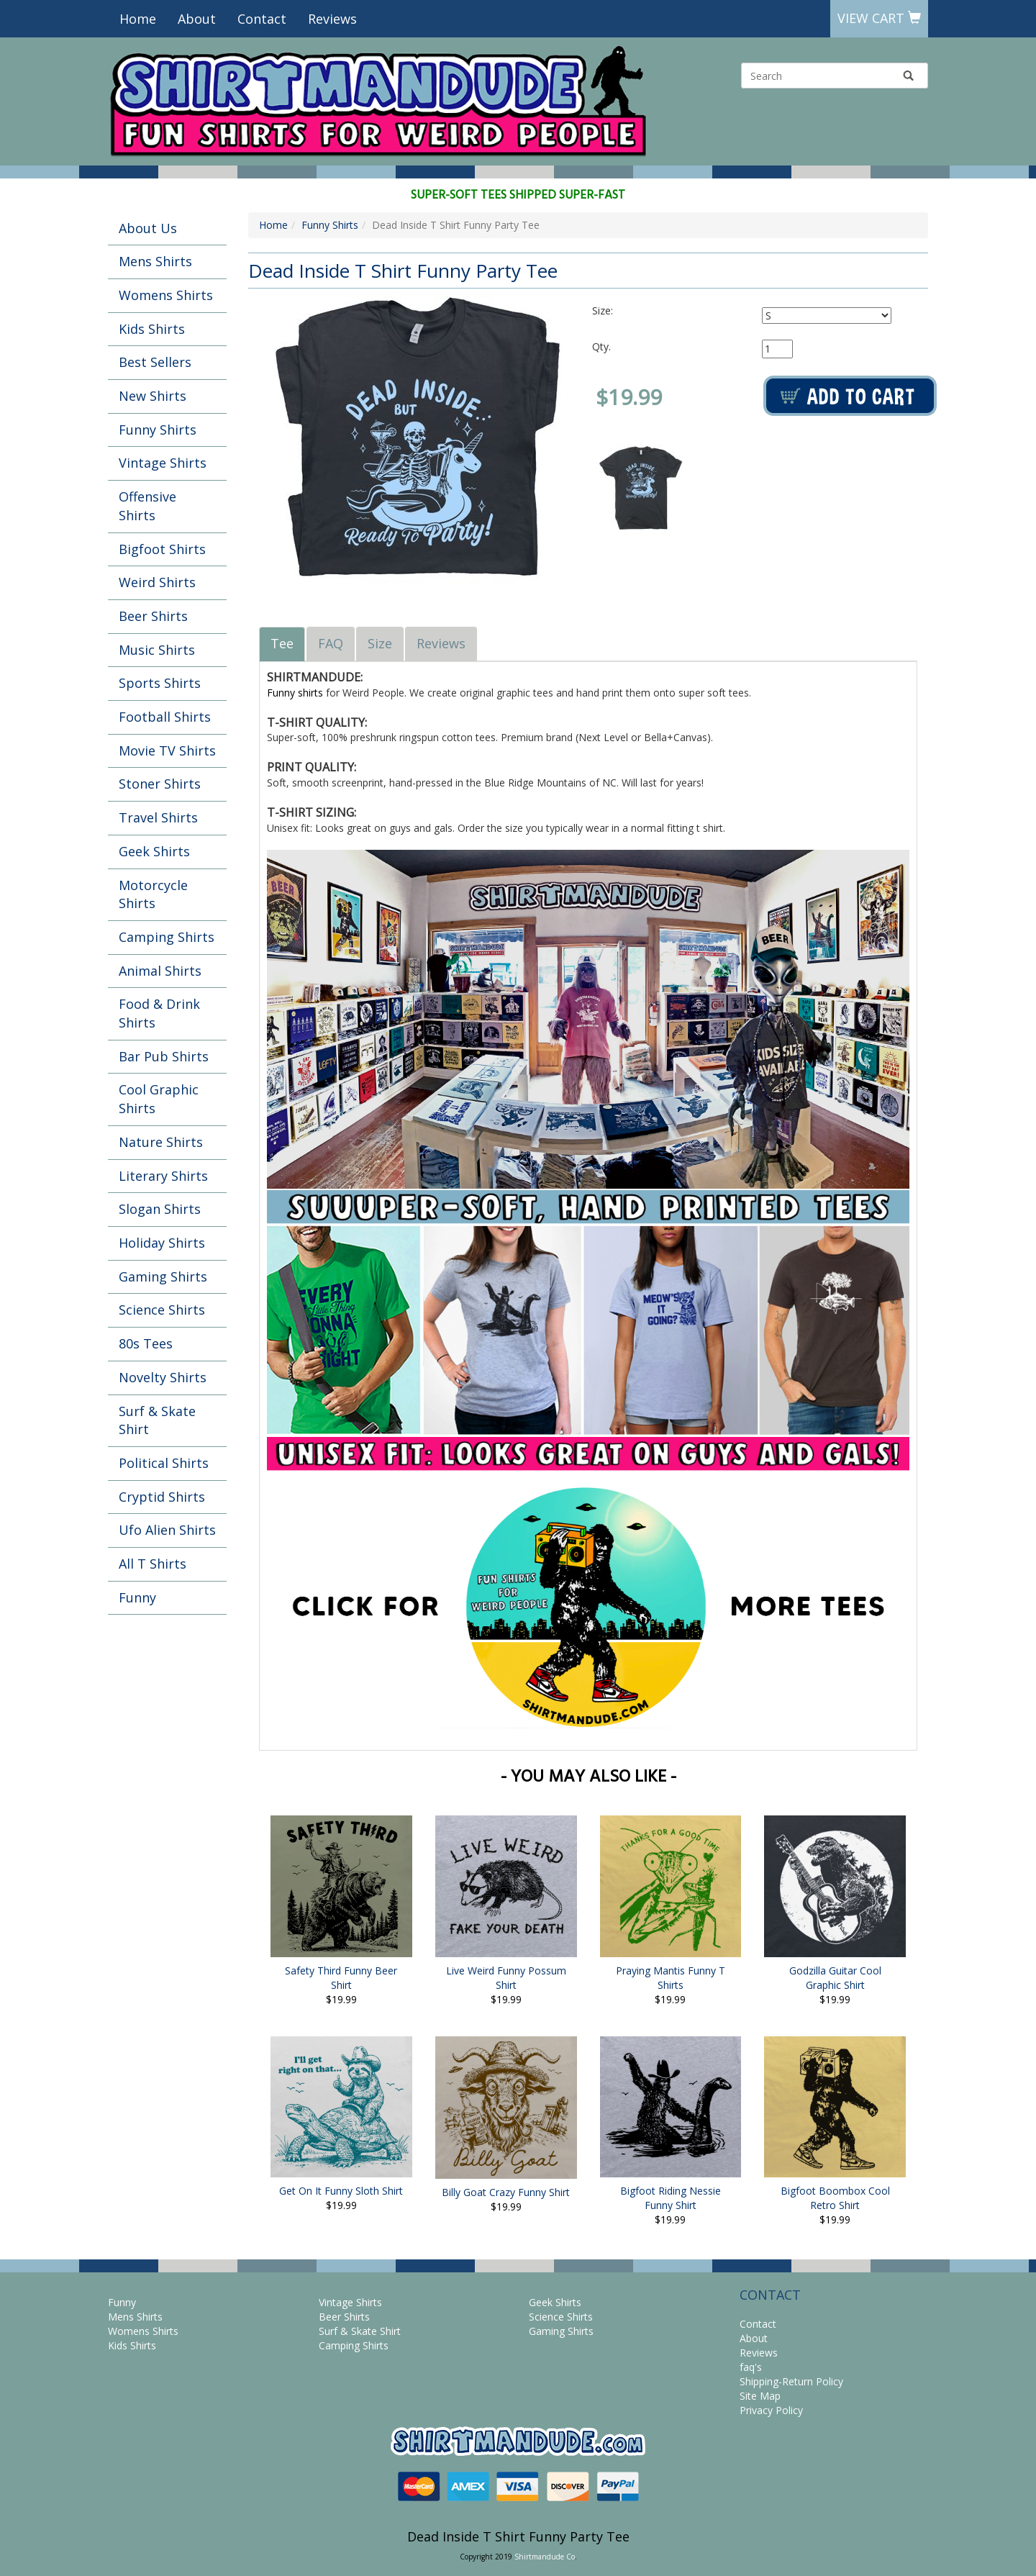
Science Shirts (162, 1309)
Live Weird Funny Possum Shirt (506, 1978)
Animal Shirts (160, 970)
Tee (282, 643)
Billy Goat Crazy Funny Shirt (506, 2192)
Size (380, 643)
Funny (137, 1597)
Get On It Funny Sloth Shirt (341, 2191)
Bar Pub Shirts (164, 1056)
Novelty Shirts (162, 1377)
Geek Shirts (154, 851)
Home (137, 18)
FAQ (330, 643)
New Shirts (152, 395)
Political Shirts (164, 1462)
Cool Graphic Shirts (159, 1099)
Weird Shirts (157, 582)
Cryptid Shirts (162, 1496)
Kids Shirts (152, 328)
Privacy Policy (771, 2410)
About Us (148, 228)
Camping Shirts (166, 936)
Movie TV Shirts (167, 750)
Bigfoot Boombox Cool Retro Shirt (835, 2198)
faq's (751, 2367)
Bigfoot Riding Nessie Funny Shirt (670, 2198)
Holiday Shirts (162, 1242)
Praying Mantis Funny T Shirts (670, 1978)
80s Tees (146, 1343)
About (197, 18)
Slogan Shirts (160, 1208)
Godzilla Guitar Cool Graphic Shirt (835, 1978)
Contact (261, 18)
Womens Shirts (166, 295)
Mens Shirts (155, 261)
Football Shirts (165, 716)
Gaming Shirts (163, 1276)
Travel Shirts (158, 817)
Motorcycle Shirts (153, 894)
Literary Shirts (163, 1175)
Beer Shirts (153, 616)
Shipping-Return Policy (791, 2381)
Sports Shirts (160, 682)
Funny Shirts (157, 429)
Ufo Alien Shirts (167, 1529)
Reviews (332, 18)
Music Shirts (157, 649)
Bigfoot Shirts (162, 549)
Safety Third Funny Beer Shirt (341, 1978)
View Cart (879, 18)
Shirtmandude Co (544, 2557)
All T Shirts (152, 1563)
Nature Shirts (161, 1142)
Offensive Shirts (147, 506)
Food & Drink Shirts (159, 1013)
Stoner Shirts (160, 783)
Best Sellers (155, 362)
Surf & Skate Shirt (157, 1420)
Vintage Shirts (162, 462)
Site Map (760, 2396)
